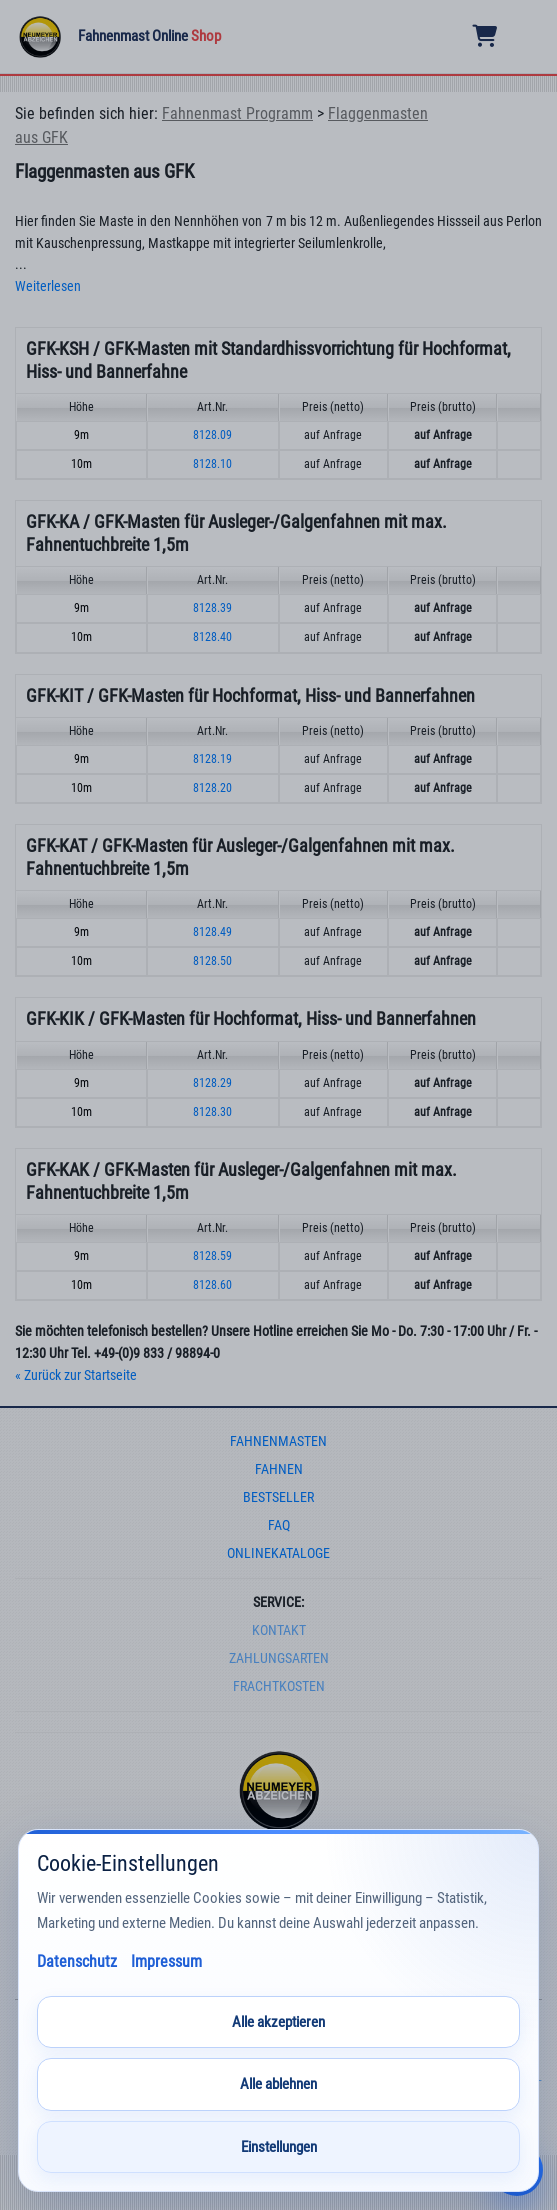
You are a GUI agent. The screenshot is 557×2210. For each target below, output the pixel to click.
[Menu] (528, 36)
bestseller (278, 1497)
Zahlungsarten (279, 1658)
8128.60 (212, 1285)
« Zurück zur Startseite (76, 1375)
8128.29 (212, 1083)
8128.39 (212, 608)
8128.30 (212, 1112)
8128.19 (212, 759)
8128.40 (212, 637)
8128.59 (212, 1256)
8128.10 (212, 464)
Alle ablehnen (278, 2084)
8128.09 (212, 435)
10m (81, 464)
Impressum (166, 1961)
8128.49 (212, 932)
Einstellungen (279, 2147)
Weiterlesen (48, 286)
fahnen (279, 1469)
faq (279, 1525)
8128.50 (212, 961)
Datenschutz (77, 1961)
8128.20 (212, 788)
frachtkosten (279, 1686)
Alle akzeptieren (278, 2022)
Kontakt (279, 1630)
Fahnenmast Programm (237, 113)
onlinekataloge (278, 1553)
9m (81, 435)
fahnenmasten (278, 1441)
